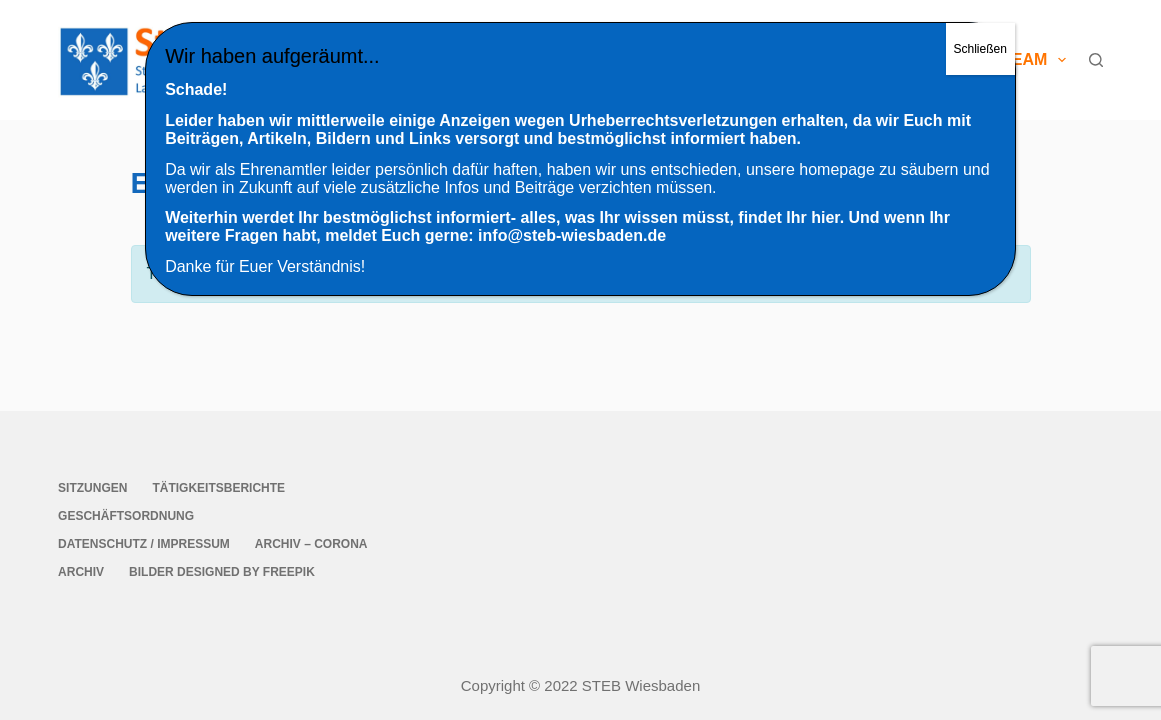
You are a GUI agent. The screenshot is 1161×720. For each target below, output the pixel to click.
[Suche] (1096, 60)
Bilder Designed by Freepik (222, 572)
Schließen (980, 49)
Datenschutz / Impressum (144, 544)
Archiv (81, 572)
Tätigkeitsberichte (218, 488)
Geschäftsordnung (126, 516)
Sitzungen (92, 488)
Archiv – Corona (311, 544)
